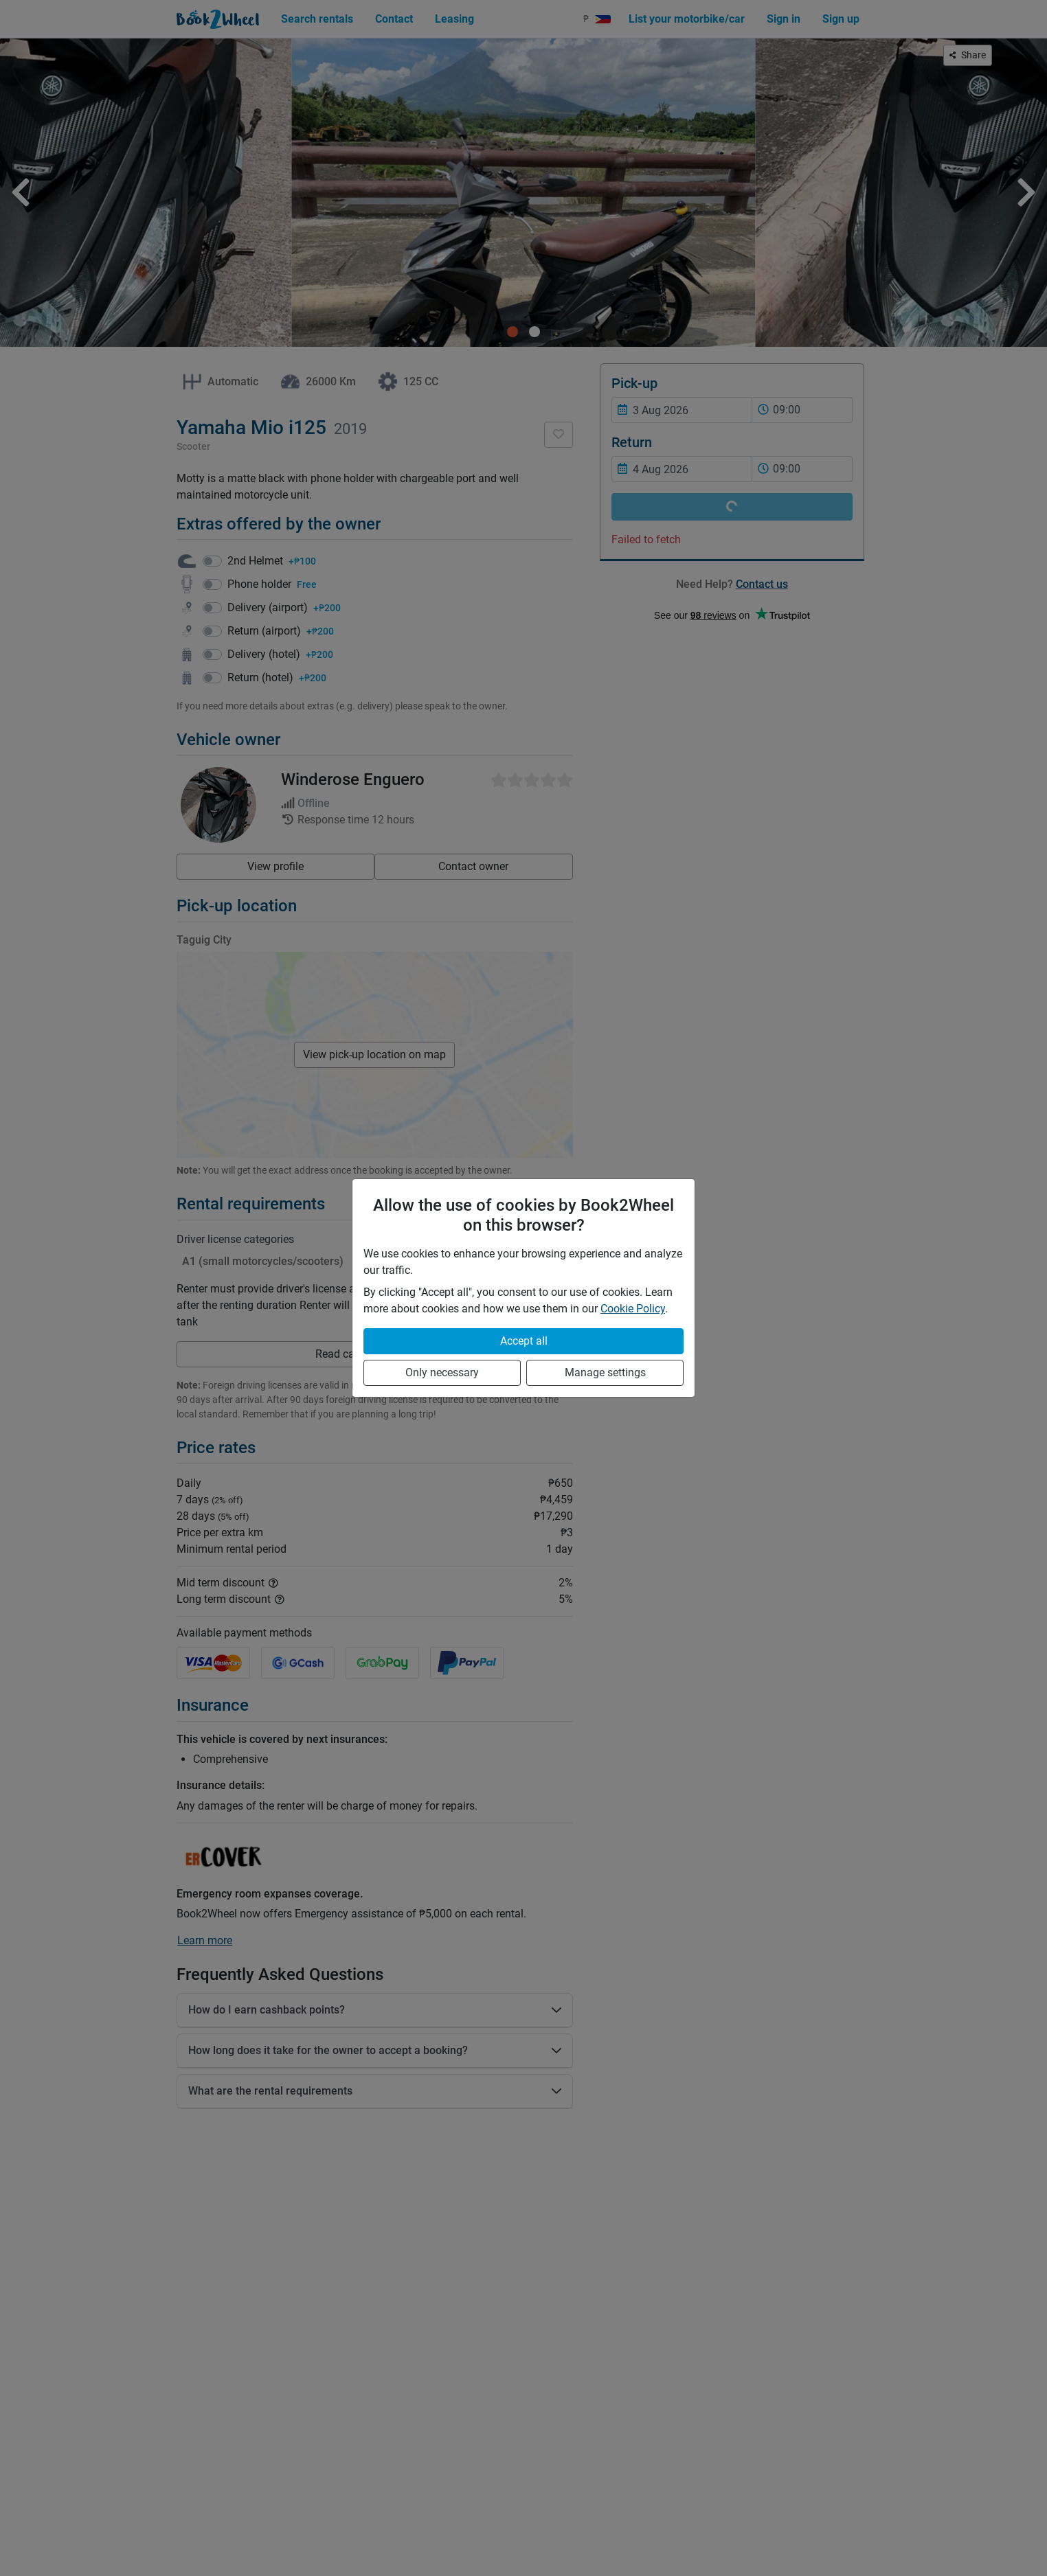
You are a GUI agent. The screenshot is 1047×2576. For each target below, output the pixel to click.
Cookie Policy (632, 1308)
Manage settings (605, 1372)
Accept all (524, 1340)
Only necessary (442, 1372)
